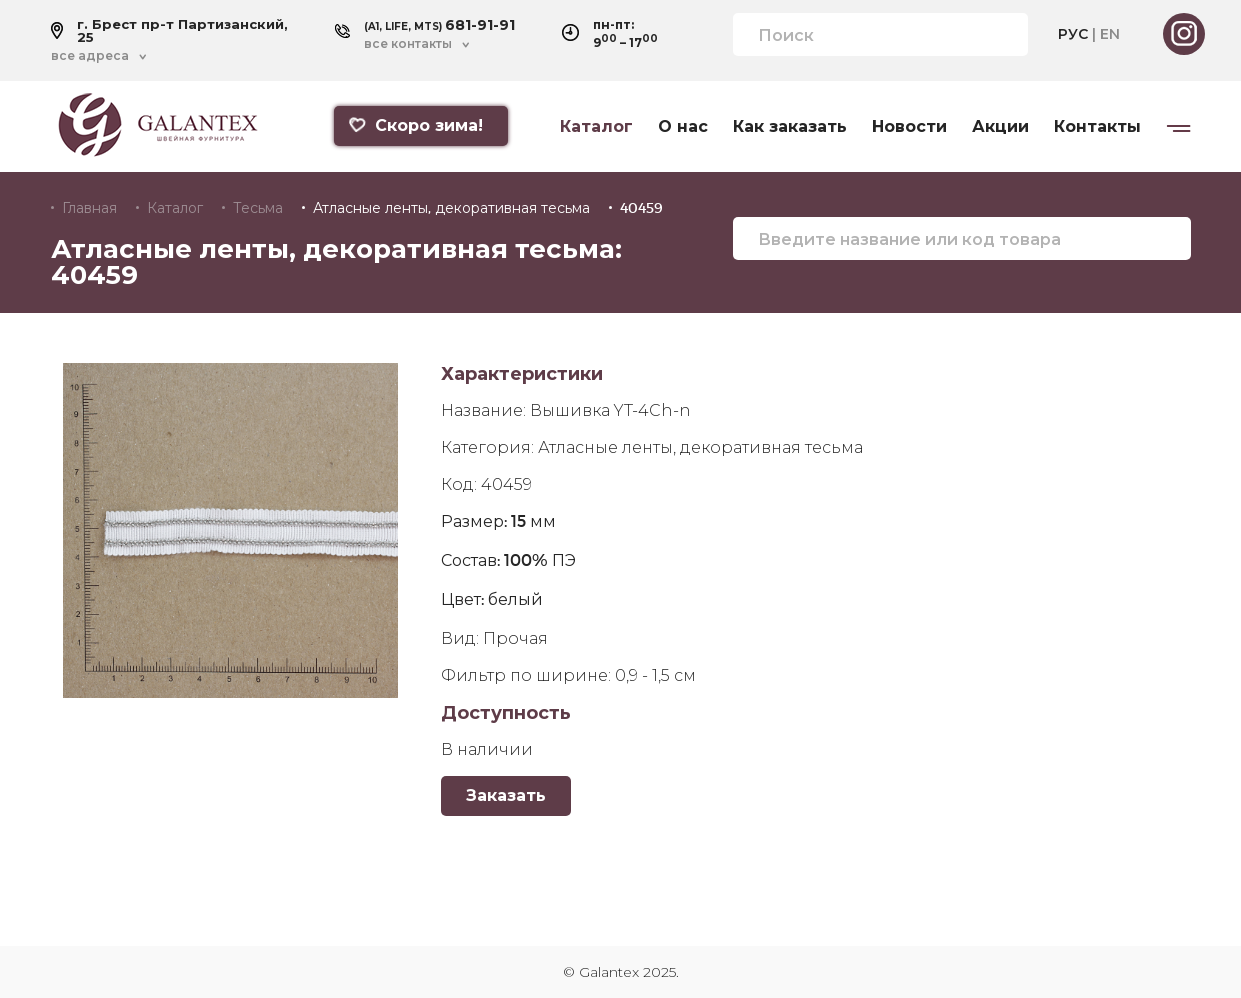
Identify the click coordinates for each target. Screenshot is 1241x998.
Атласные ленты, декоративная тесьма (451, 208)
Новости (909, 127)
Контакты (1097, 127)
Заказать (506, 795)
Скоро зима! (415, 125)
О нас (683, 127)
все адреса (90, 56)
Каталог (596, 127)
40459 (641, 208)
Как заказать (790, 127)
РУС (1073, 34)
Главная (89, 208)
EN (1110, 34)
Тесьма (258, 208)
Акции (1000, 127)
